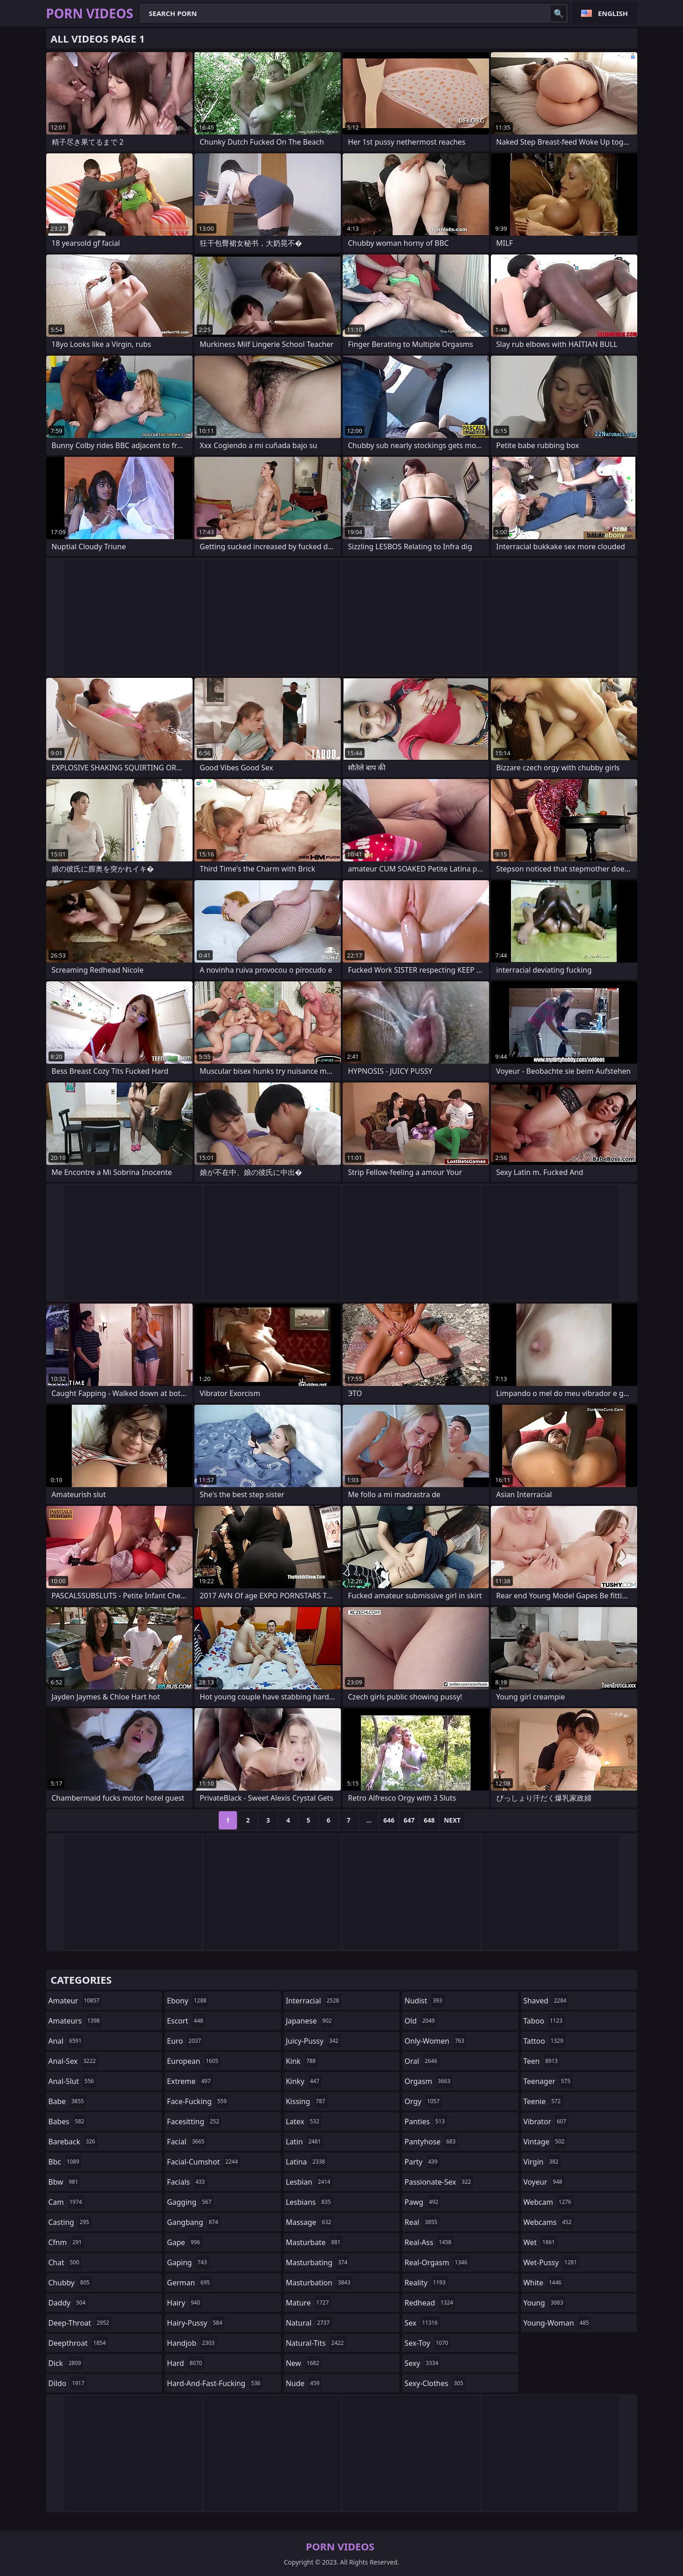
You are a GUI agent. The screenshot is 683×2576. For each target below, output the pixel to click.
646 (388, 1820)
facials (187, 2182)
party (422, 2162)
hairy (184, 2303)
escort (186, 2021)
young (544, 2303)
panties (425, 2121)
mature (308, 2303)
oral (422, 2061)
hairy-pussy (196, 2323)
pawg (422, 2202)
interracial (314, 2001)
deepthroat (78, 2343)
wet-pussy (551, 2262)
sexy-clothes (434, 2383)
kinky (304, 2081)
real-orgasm (436, 2262)
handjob (192, 2343)
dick (66, 2363)
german (189, 2282)
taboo (544, 2021)
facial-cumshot (203, 2162)
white (543, 2282)
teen (541, 2061)
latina (307, 2162)
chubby (70, 2282)
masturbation (319, 2282)
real (422, 2222)
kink (302, 2061)
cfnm (66, 2242)
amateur (75, 2001)
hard (185, 2363)
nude (304, 2383)
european (193, 2061)
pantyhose (431, 2141)
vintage (545, 2141)
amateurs (75, 2021)
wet (540, 2242)
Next (452, 1820)
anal (66, 2041)
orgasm (428, 2081)
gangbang (193, 2222)
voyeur (544, 2182)
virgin (542, 2162)
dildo (67, 2383)
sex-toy (427, 2343)
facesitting (194, 2121)
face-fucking (198, 2101)
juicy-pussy (313, 2041)
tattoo (544, 2041)
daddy (68, 2303)
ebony (188, 2001)
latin (304, 2141)
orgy (423, 2101)
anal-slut (72, 2081)
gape (184, 2242)
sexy (422, 2363)
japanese (310, 2021)
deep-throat (80, 2323)
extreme (190, 2081)
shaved (546, 2001)
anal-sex (73, 2061)
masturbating (318, 2262)
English (613, 13)
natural (309, 2323)
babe (67, 2101)
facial (187, 2141)
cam (66, 2202)
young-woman (557, 2323)
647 (408, 1820)
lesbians (309, 2202)
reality (426, 2282)
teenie (543, 2101)
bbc (65, 2162)
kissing (307, 2101)
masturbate (314, 2242)
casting (69, 2222)
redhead (429, 2303)
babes (67, 2121)
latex (304, 2121)
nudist (424, 2001)
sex (422, 2323)
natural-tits (316, 2343)
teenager (548, 2081)
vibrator (546, 2121)
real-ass (428, 2242)
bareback (72, 2141)
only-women (435, 2041)
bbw (64, 2182)
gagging (190, 2202)
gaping (188, 2262)
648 (429, 1820)
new (304, 2363)
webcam (548, 2202)
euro (185, 2041)
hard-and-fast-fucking (215, 2383)
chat (65, 2262)
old (420, 2021)
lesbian (309, 2182)
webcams (548, 2222)
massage (309, 2222)
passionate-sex (438, 2182)
